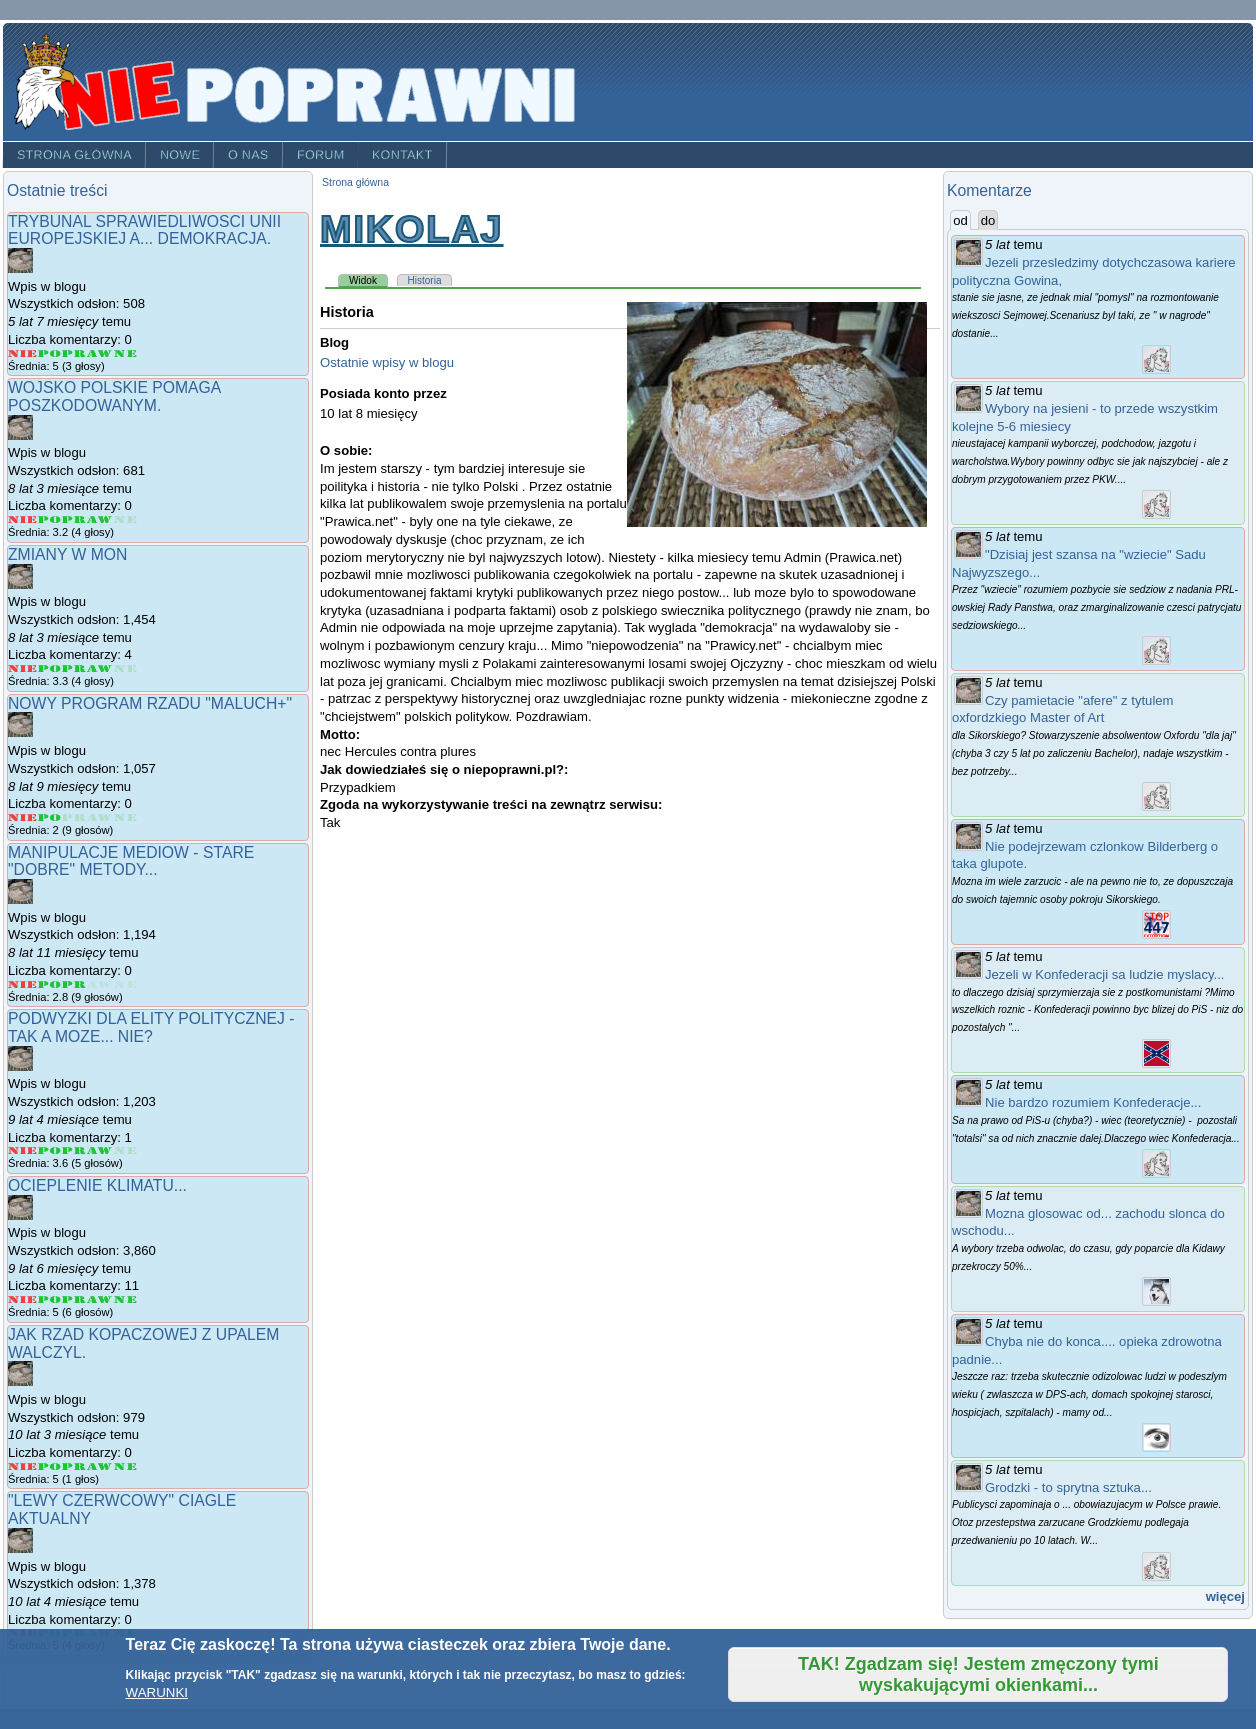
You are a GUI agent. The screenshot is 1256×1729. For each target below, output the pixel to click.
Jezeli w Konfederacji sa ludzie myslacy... (1104, 974)
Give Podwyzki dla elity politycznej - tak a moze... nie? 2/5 (50, 1150)
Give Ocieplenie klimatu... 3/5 (74, 1299)
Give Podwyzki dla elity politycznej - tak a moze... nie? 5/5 (125, 1150)
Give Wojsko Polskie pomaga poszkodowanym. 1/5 (23, 519)
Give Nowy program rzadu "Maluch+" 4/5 (100, 817)
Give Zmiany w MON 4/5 (100, 668)
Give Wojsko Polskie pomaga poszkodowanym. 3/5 (74, 519)
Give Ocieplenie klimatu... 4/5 (100, 1299)
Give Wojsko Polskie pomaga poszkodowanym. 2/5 (50, 519)
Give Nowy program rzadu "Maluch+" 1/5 (23, 817)
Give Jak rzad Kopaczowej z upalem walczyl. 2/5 (50, 1466)
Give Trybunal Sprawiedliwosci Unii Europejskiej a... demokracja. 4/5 (100, 353)
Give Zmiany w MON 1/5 (23, 668)
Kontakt (402, 155)
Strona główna (74, 155)
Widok (368, 280)
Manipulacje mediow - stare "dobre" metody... (131, 861)
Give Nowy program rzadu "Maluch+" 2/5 (50, 817)
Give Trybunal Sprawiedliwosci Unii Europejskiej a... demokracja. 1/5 (23, 353)
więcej (1225, 1596)
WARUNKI (157, 1692)
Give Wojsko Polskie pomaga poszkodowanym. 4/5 (100, 519)
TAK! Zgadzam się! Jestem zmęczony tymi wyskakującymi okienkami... (978, 1674)
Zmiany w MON (67, 554)
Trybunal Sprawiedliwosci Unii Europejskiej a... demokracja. (144, 230)
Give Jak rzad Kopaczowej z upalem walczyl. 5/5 (125, 1466)
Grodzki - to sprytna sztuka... (1068, 1487)
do (988, 220)
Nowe (180, 155)
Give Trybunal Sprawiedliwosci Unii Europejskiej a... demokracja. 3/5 (74, 353)
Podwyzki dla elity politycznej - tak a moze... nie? (151, 1027)
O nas (248, 155)
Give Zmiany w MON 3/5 (74, 668)
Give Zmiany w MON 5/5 (125, 668)
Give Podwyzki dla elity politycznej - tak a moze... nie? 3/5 (74, 1150)
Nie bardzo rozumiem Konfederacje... (1093, 1102)
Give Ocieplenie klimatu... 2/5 (50, 1299)
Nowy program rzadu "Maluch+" (150, 703)
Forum (321, 155)
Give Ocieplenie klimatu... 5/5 (125, 1299)
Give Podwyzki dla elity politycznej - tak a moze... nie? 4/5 (100, 1150)
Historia (425, 280)
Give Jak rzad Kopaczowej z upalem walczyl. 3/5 (74, 1466)
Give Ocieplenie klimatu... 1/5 (23, 1299)
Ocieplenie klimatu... (97, 1185)
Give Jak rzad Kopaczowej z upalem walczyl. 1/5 (23, 1466)
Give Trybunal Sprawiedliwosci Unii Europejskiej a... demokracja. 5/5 (125, 353)
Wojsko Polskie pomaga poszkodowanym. (114, 396)
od (962, 220)
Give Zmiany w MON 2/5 (50, 668)
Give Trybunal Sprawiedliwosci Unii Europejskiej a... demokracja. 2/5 (50, 353)
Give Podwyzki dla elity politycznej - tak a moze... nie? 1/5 (23, 1150)
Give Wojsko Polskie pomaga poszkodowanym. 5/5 (125, 519)
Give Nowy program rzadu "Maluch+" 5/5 (125, 817)
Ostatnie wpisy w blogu (387, 362)
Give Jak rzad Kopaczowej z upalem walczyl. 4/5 (100, 1466)
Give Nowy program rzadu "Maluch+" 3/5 (74, 817)
